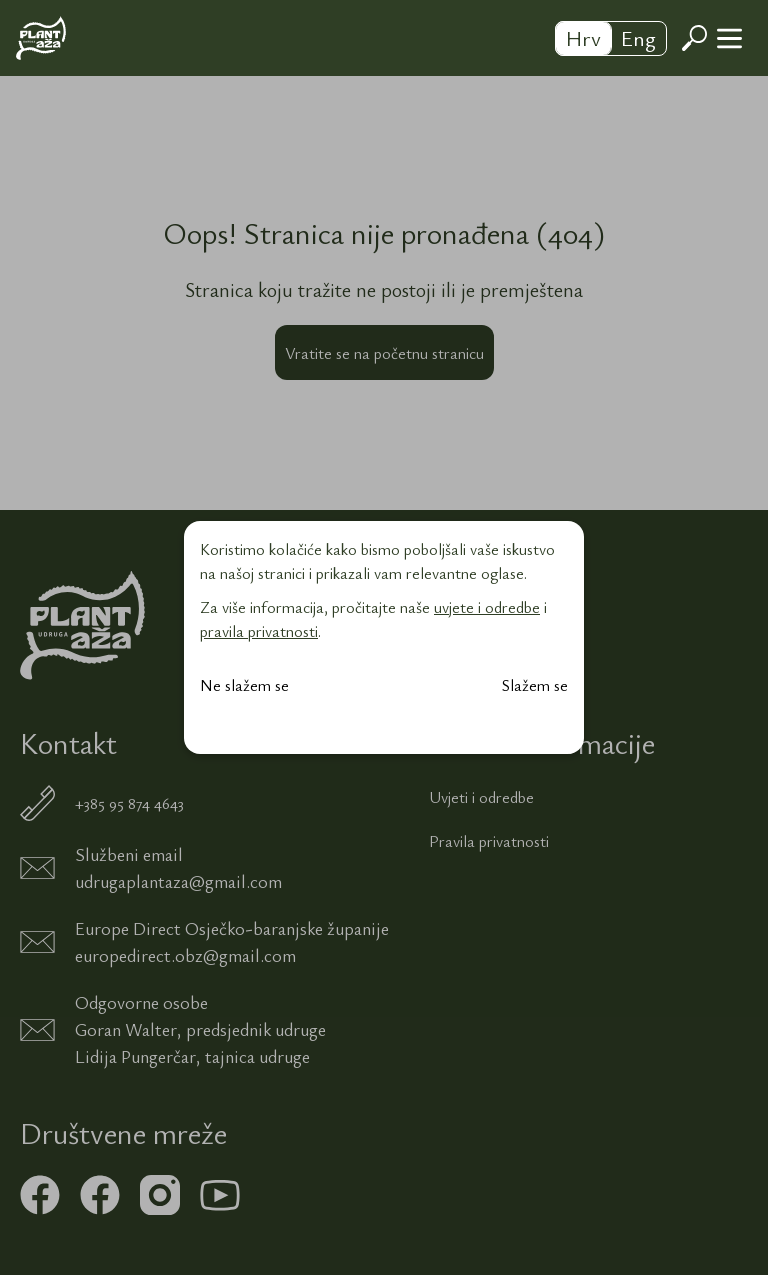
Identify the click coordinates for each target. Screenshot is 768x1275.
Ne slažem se (244, 685)
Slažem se (535, 685)
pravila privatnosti (259, 631)
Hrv (583, 37)
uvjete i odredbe (487, 607)
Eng (638, 37)
